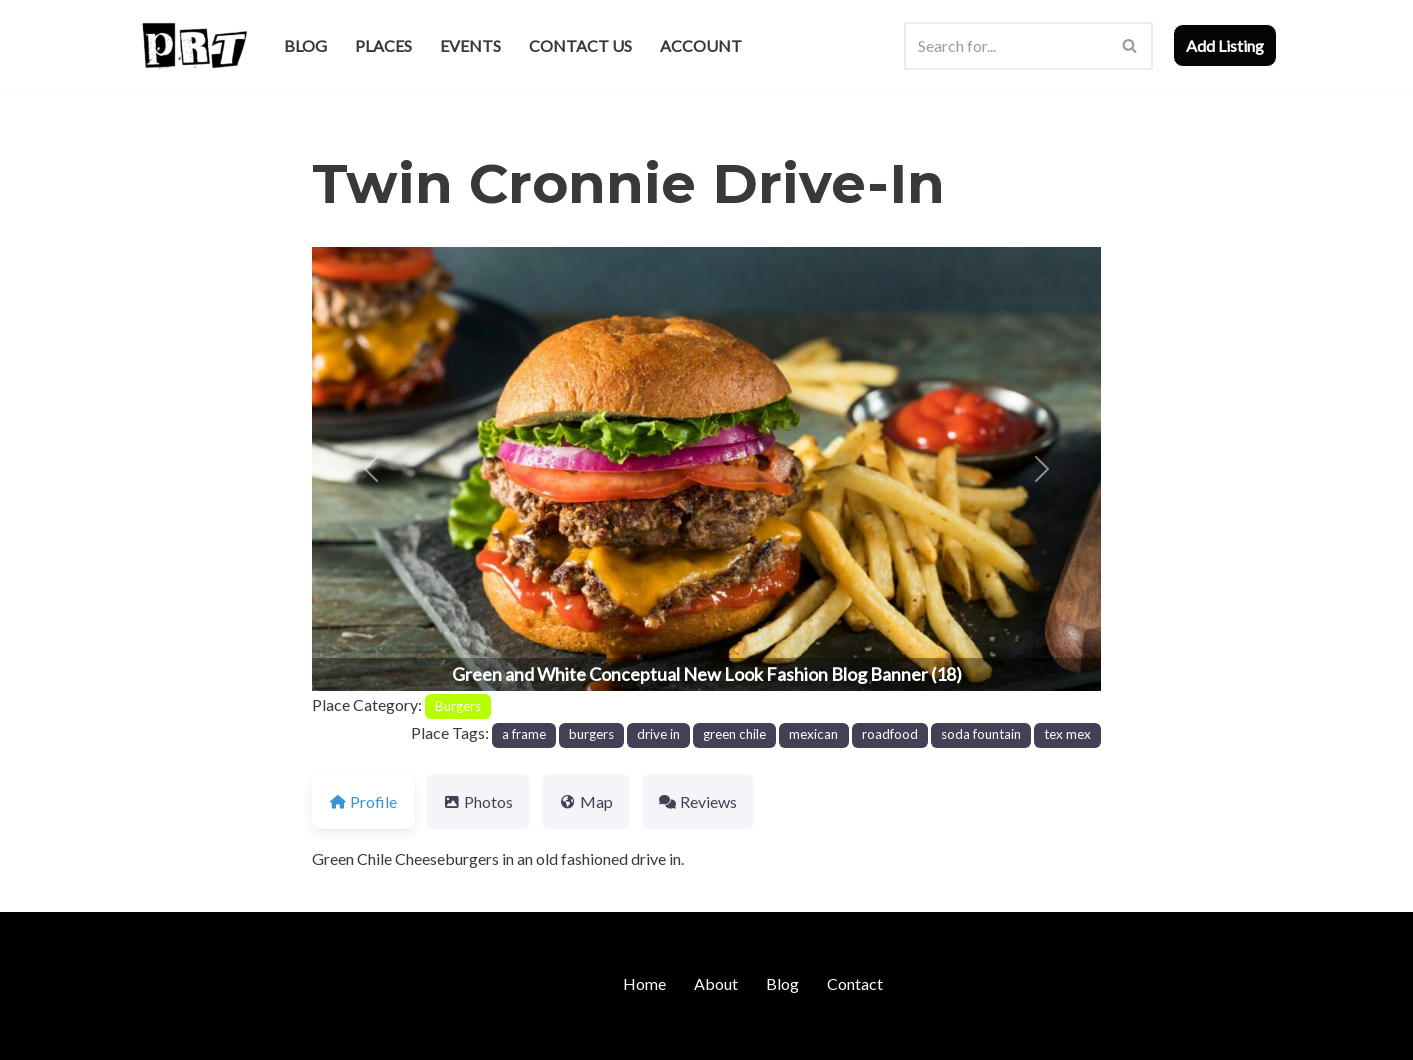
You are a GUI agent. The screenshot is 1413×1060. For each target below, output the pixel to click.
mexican (813, 734)
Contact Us (580, 45)
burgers (591, 734)
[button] (371, 469)
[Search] (1006, 46)
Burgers (458, 706)
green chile (734, 734)
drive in (658, 734)
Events (470, 45)
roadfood (890, 734)
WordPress (310, 1034)
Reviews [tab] (698, 801)
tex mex (1067, 734)
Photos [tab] (478, 801)
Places (383, 45)
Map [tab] (586, 801)
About (716, 983)
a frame (524, 734)
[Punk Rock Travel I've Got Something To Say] (193, 45)
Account (701, 45)
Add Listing (1225, 45)
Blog (305, 45)
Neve (155, 1034)
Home (644, 983)
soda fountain (981, 734)
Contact (855, 983)
